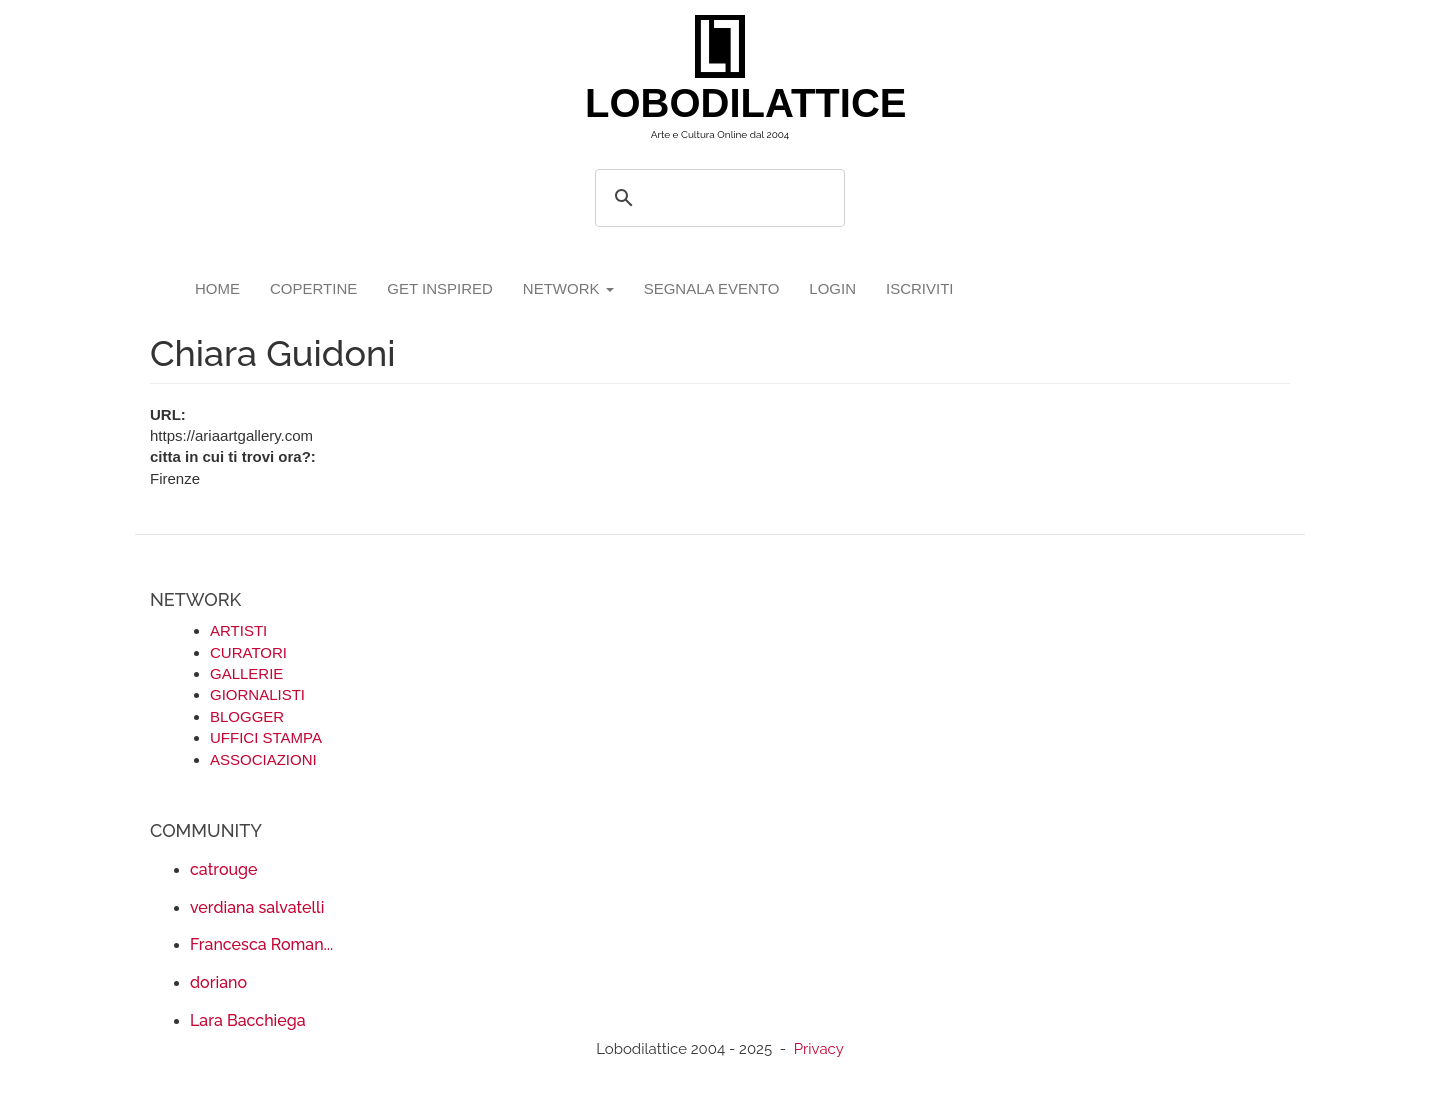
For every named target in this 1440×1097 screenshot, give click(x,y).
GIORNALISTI (257, 694)
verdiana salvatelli (257, 907)
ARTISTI (238, 630)
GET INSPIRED (440, 288)
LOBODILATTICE (727, 103)
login (832, 288)
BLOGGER (247, 716)
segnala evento (712, 288)
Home (217, 288)
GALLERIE (246, 673)
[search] (717, 198)
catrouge (224, 869)
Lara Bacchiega (248, 1020)
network (568, 288)
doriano (218, 982)
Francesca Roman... (261, 944)
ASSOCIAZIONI (263, 759)
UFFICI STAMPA (266, 737)
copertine (313, 288)
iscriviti (920, 288)
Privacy (819, 1049)
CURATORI (248, 652)
